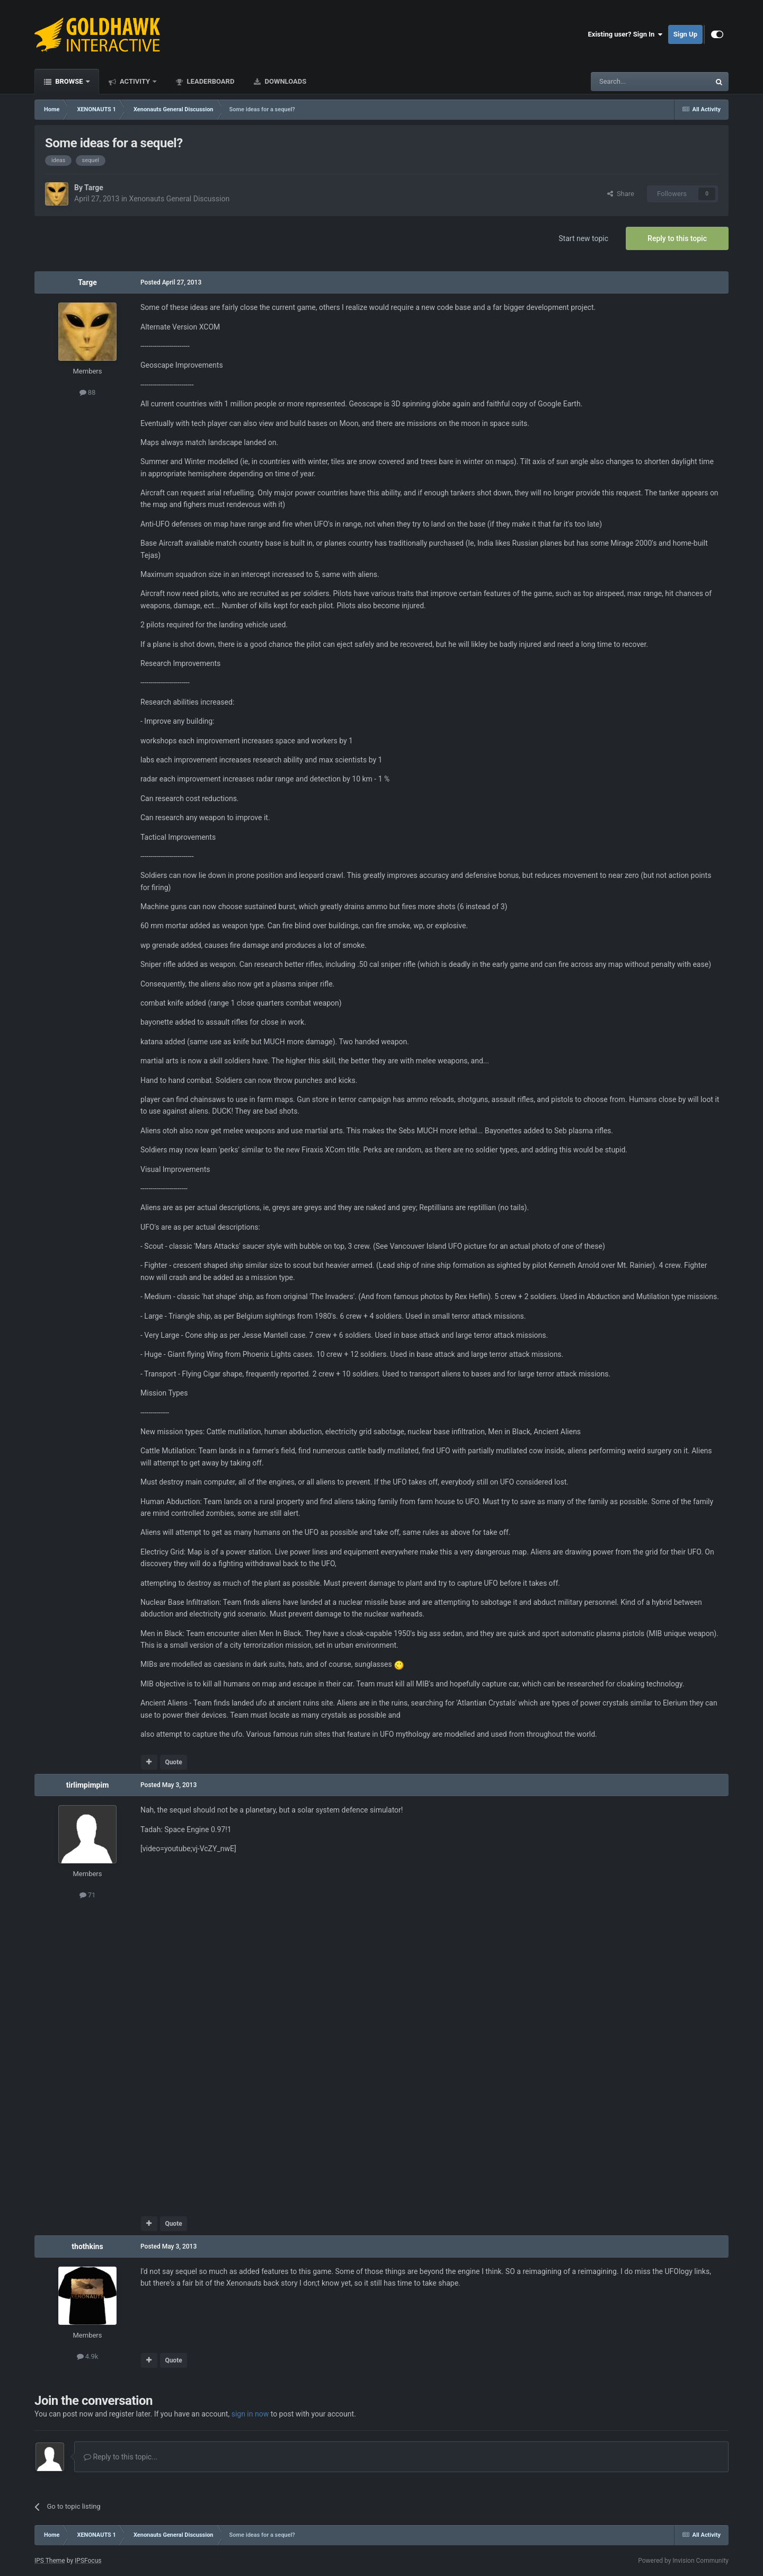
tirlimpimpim (87, 1785)
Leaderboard (209, 81)
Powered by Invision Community (683, 2560)
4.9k (88, 2356)
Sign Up (685, 34)
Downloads (284, 81)
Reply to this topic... (120, 2457)
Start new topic (583, 238)
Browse (69, 81)
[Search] (625, 81)
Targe (93, 187)
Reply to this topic (677, 238)
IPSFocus (88, 2560)
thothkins (87, 2246)
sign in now (250, 2414)
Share (620, 194)
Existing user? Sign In (625, 34)
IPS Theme (49, 2560)
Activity (135, 81)
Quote (173, 1762)
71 (87, 1895)
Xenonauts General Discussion (179, 198)
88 (87, 392)
